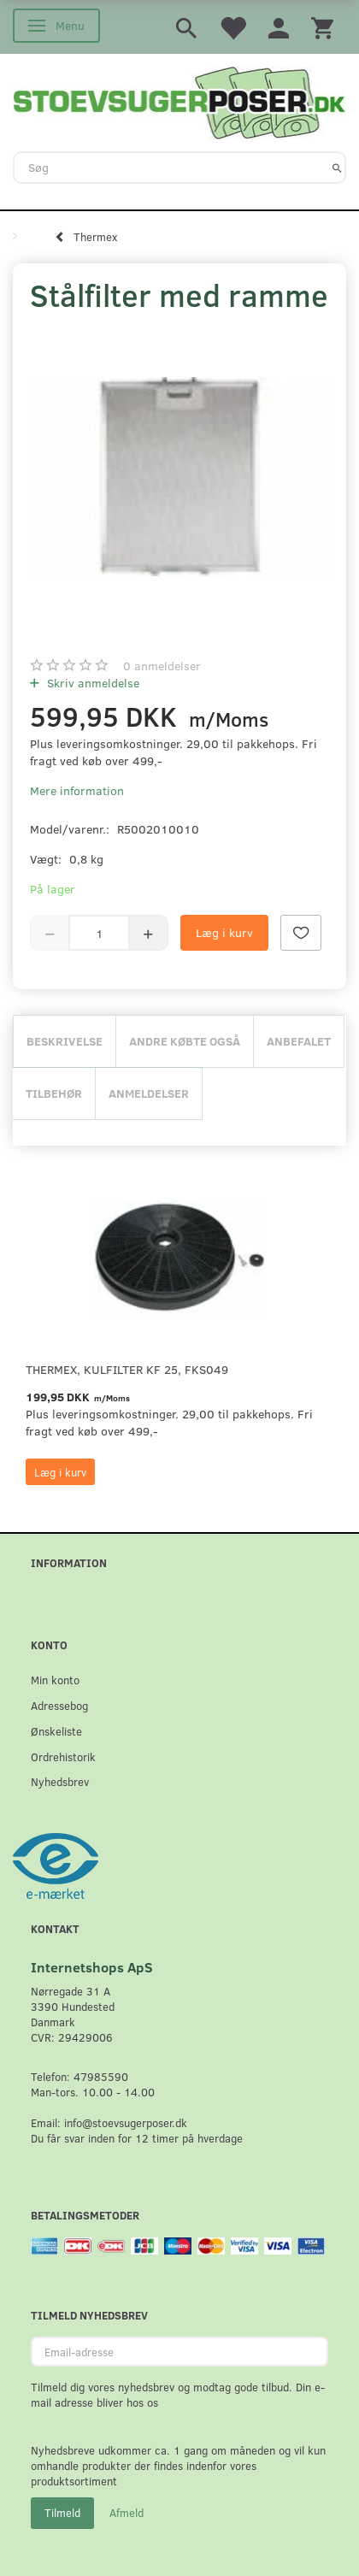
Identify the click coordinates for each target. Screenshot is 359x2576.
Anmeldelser (149, 1093)
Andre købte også (184, 1041)
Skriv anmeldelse (91, 683)
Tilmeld (62, 2512)
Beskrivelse (64, 1041)
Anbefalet (299, 1041)
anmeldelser (162, 665)
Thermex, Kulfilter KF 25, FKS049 (127, 1369)
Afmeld (126, 2512)
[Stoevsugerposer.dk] (179, 100)
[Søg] (337, 167)
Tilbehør (54, 1093)
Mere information (77, 790)
